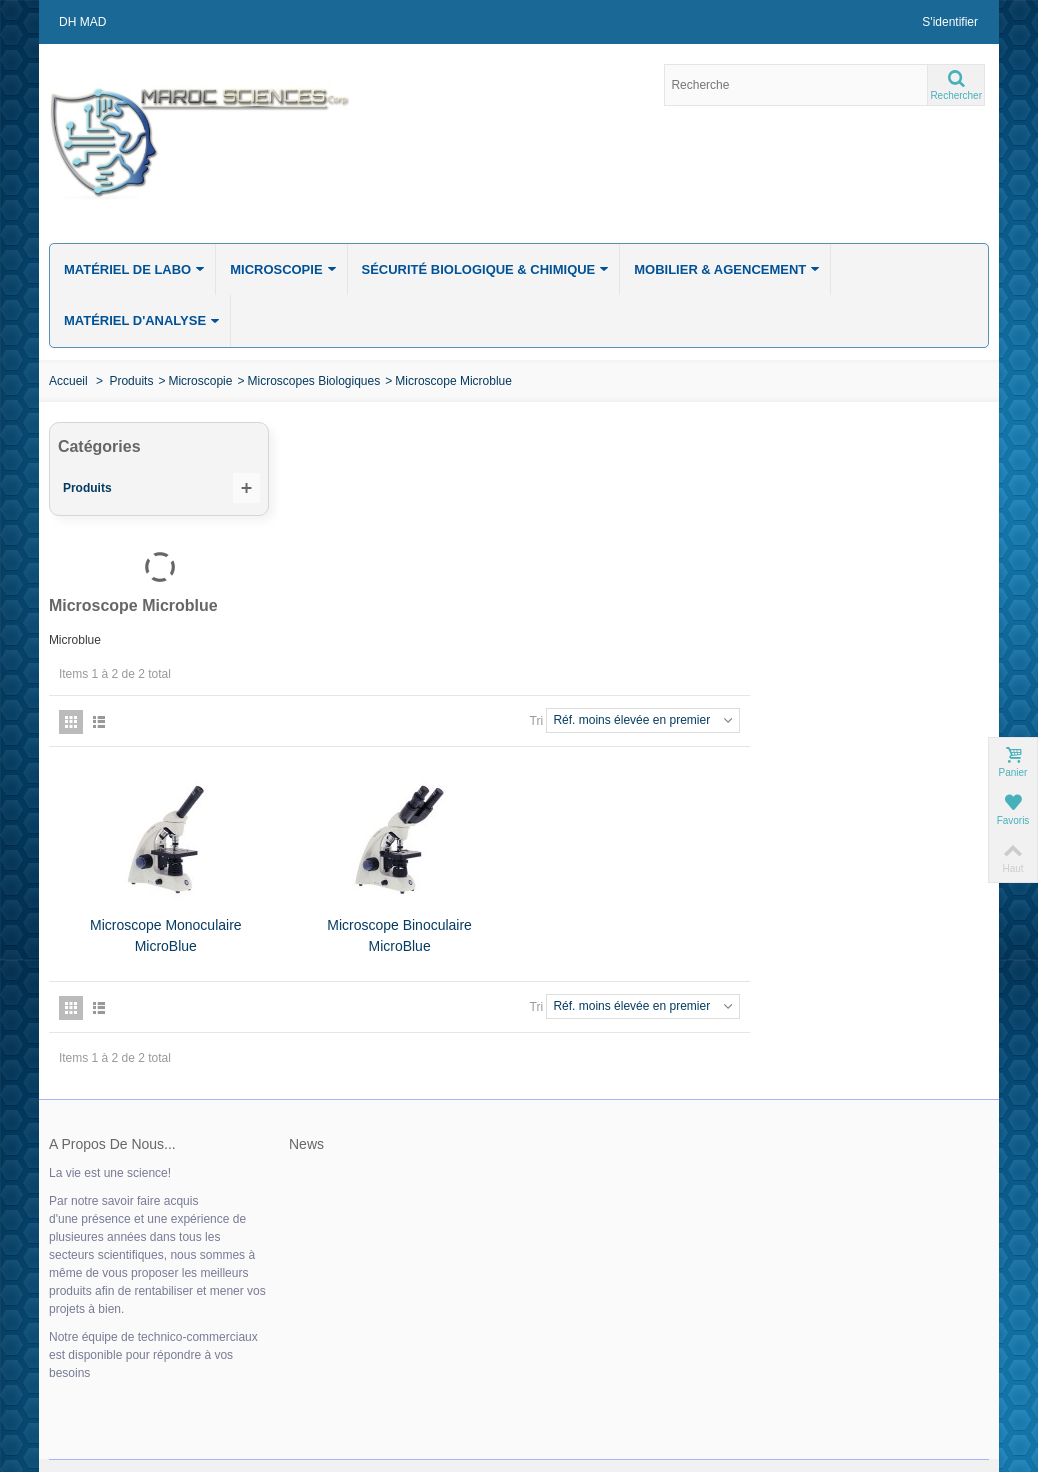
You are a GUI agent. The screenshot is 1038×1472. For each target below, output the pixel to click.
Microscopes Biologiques (313, 381)
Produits (131, 381)
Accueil (68, 381)
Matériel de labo (134, 268)
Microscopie (283, 268)
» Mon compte (88, 1353)
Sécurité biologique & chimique (486, 268)
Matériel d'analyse (142, 320)
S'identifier (950, 22)
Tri (775, 547)
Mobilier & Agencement (727, 268)
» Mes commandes (101, 1373)
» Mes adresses (93, 1393)
